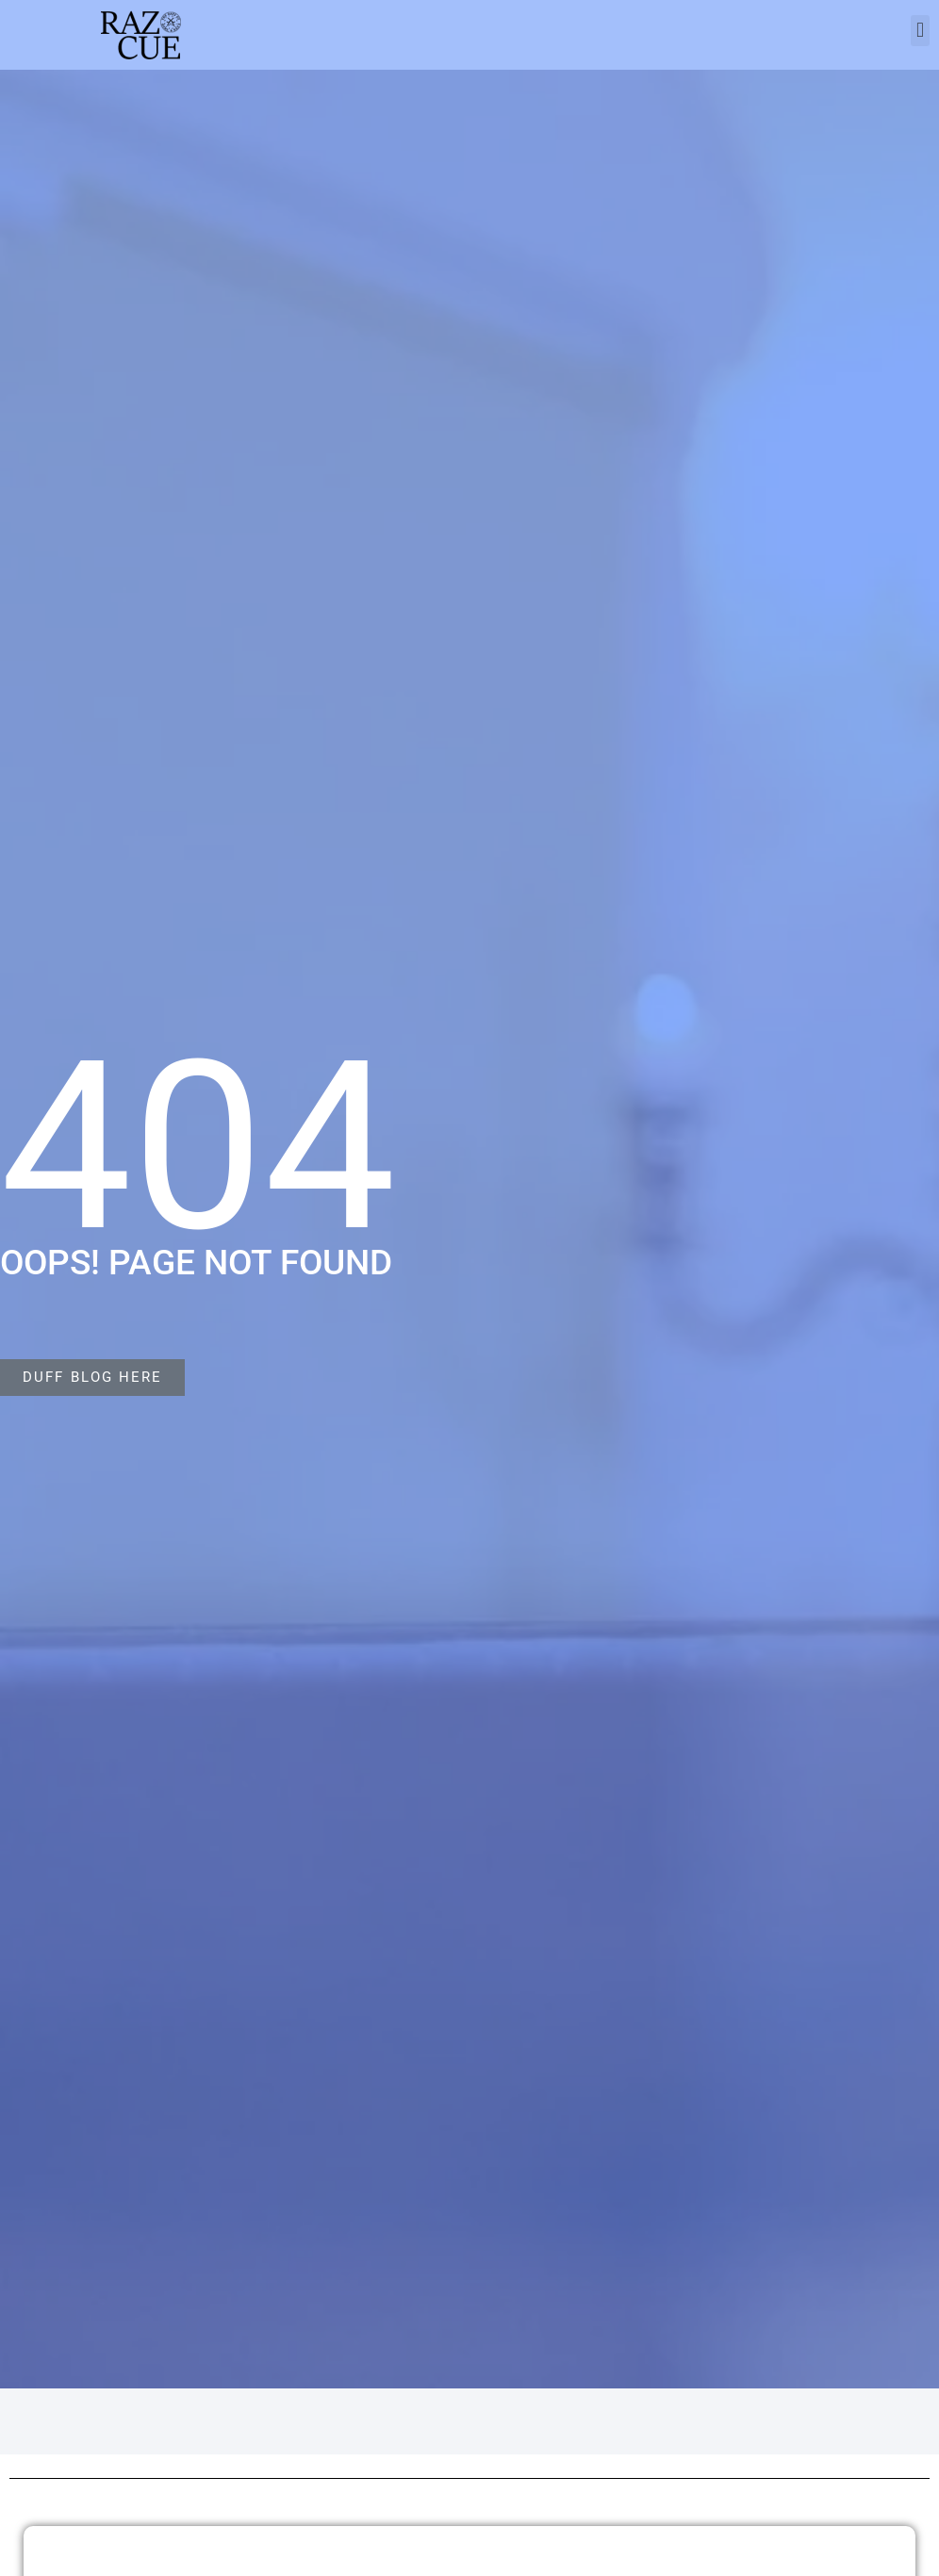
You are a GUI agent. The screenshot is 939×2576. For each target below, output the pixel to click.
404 (198, 1147)
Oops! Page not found (196, 1262)
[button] (920, 30)
